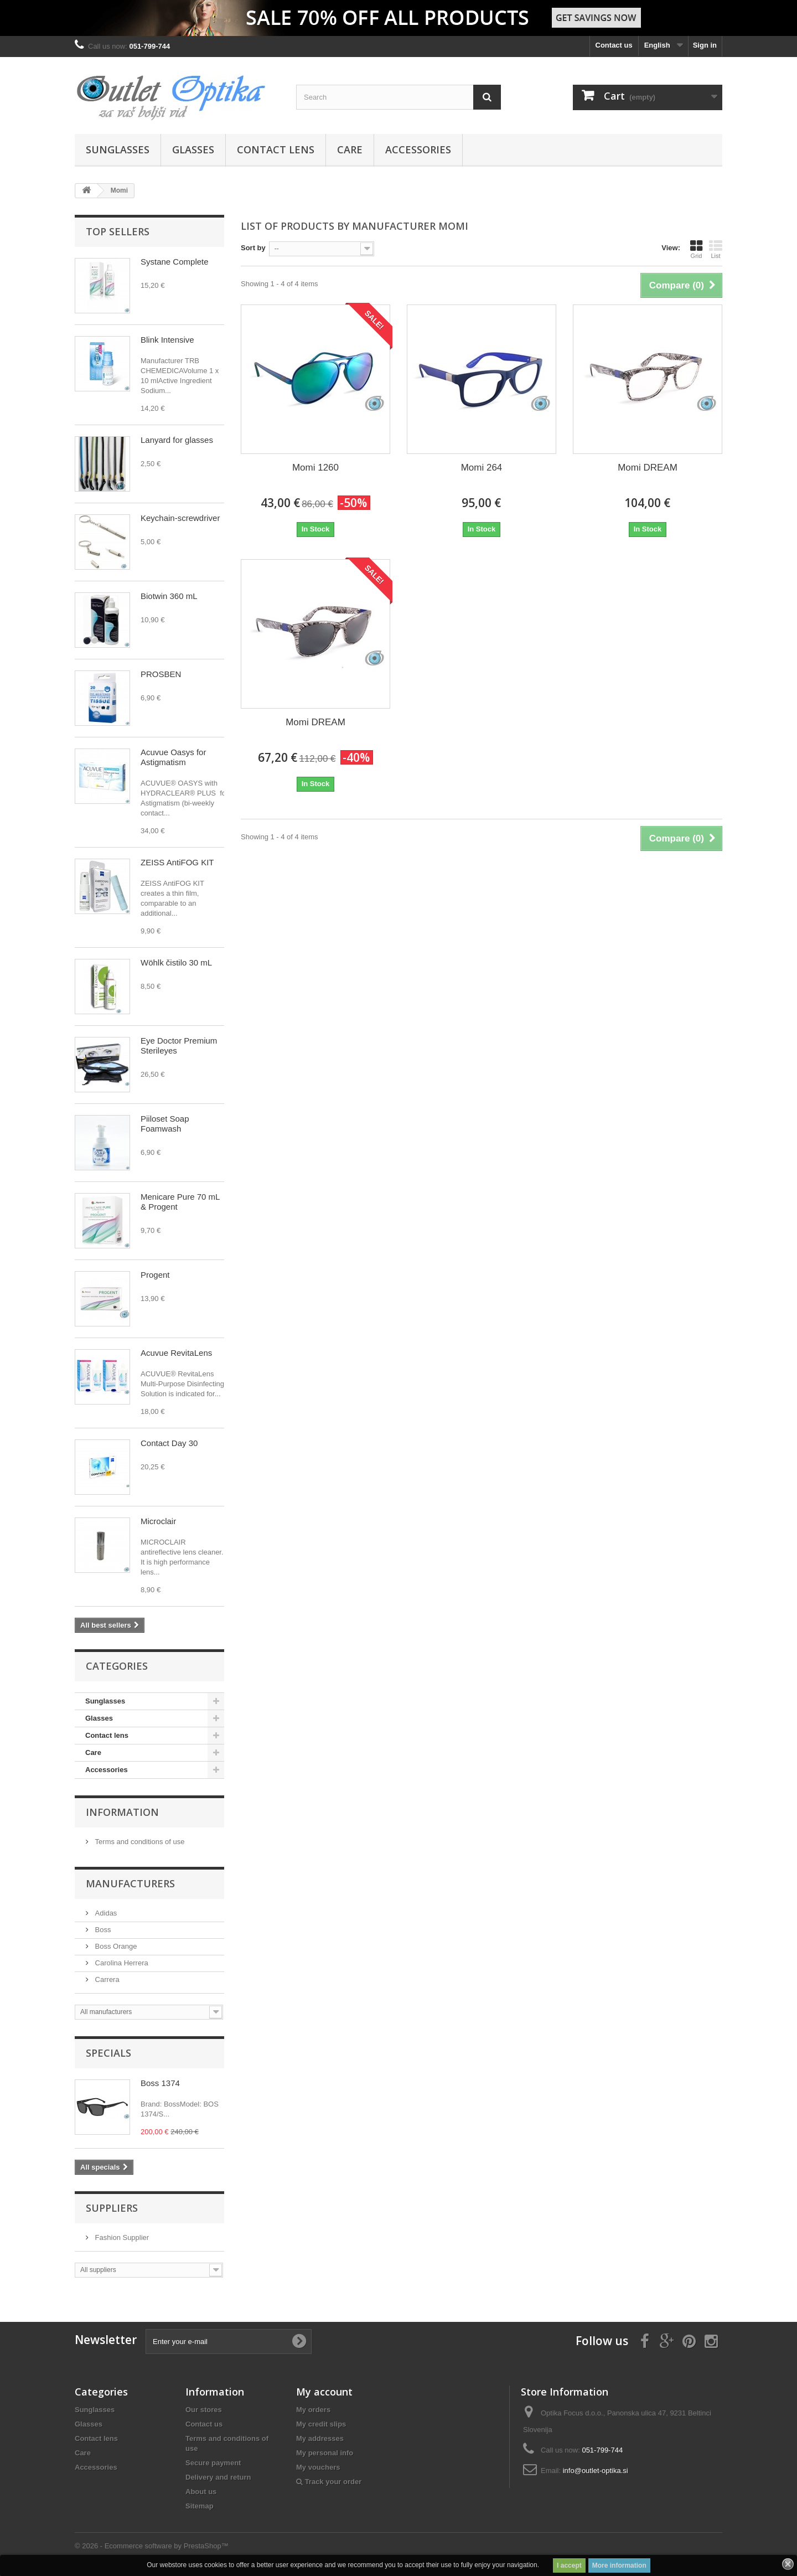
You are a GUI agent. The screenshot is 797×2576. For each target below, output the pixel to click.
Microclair (158, 1521)
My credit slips (321, 2424)
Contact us (614, 45)
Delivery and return (218, 2477)
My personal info (324, 2453)
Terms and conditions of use (138, 1841)
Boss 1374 (160, 2083)
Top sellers (117, 231)
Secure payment (213, 2463)
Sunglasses (117, 149)
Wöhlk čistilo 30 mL (176, 962)
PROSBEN (161, 674)
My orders (313, 2409)
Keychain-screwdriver (180, 518)
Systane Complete (175, 261)
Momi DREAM (647, 467)
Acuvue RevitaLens (176, 1352)
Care (350, 149)
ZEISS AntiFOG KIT (177, 862)
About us (200, 2491)
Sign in (705, 45)
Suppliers (112, 2207)
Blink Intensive (167, 339)
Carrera (106, 1979)
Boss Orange (115, 1946)
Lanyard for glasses (177, 440)
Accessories (418, 149)
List (715, 249)
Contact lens (275, 149)
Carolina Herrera (120, 1963)
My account (324, 2391)
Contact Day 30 (169, 1443)
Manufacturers (130, 1883)
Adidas (105, 1913)
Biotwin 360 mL (169, 596)
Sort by (253, 248)
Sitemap (199, 2506)
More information (619, 2565)
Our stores (203, 2409)
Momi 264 (482, 467)
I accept (569, 2565)
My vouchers (318, 2467)
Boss (102, 1929)
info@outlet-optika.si (595, 2470)
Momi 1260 (315, 467)
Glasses (193, 149)
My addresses (320, 2438)
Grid (696, 249)
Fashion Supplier (121, 2237)
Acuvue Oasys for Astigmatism (173, 757)
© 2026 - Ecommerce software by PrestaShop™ (152, 2546)
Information (122, 1812)
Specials (108, 2052)
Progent (155, 1274)
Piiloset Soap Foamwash (165, 1123)
